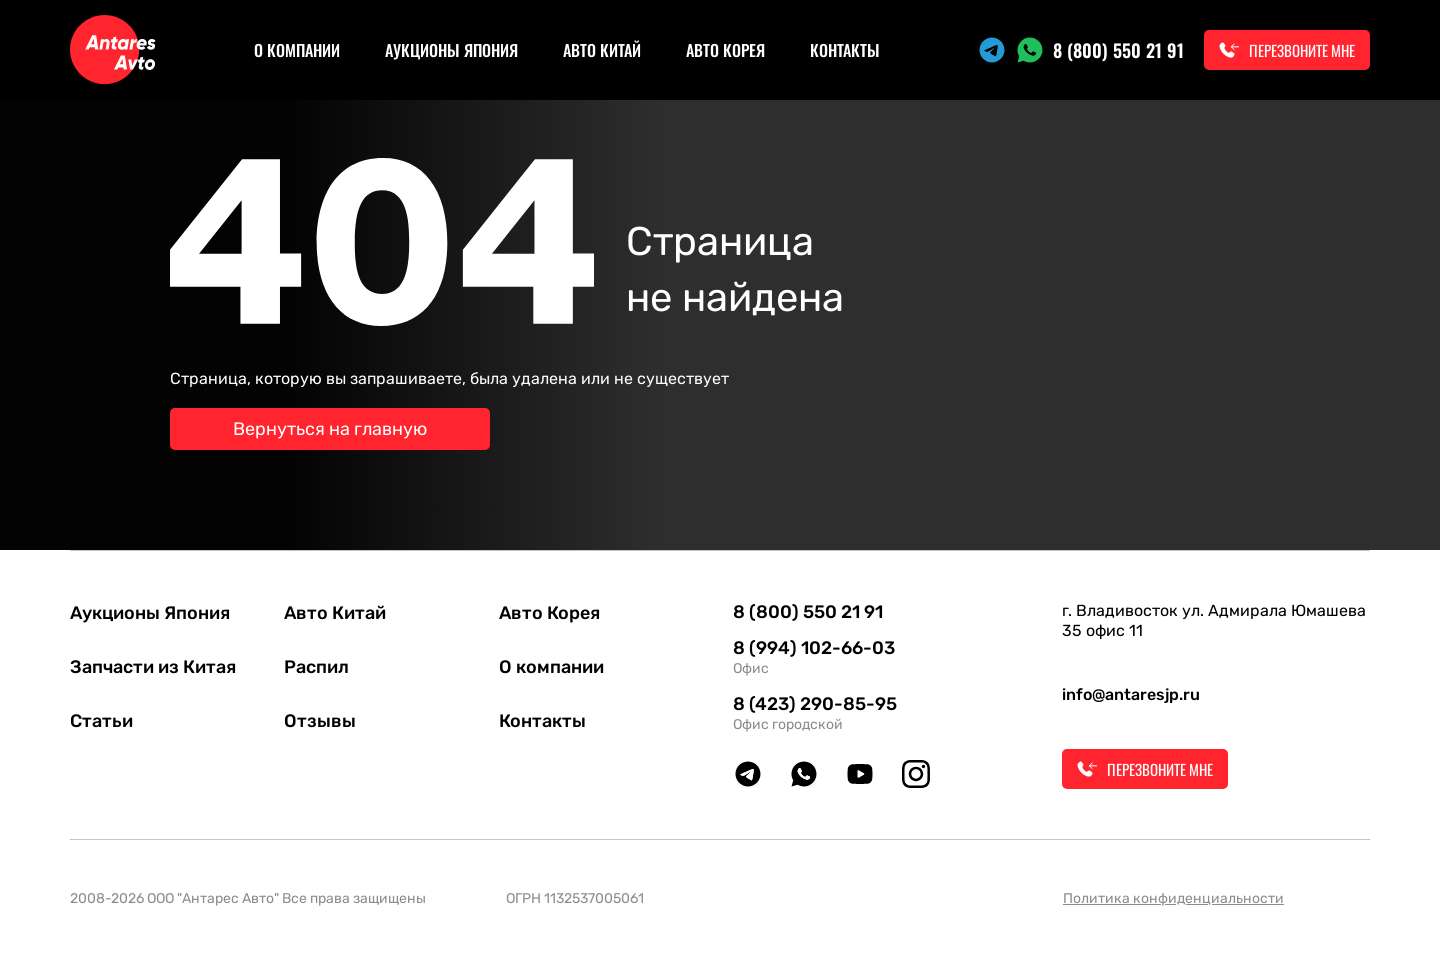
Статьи (101, 721)
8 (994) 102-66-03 (814, 648)
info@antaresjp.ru (1131, 694)
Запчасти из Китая (153, 667)
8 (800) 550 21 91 (1118, 50)
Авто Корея (725, 50)
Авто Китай (602, 50)
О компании (297, 50)
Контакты (845, 50)
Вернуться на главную (330, 429)
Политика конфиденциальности (1173, 898)
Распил (316, 667)
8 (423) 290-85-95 (815, 704)
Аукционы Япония (451, 50)
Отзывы (320, 721)
